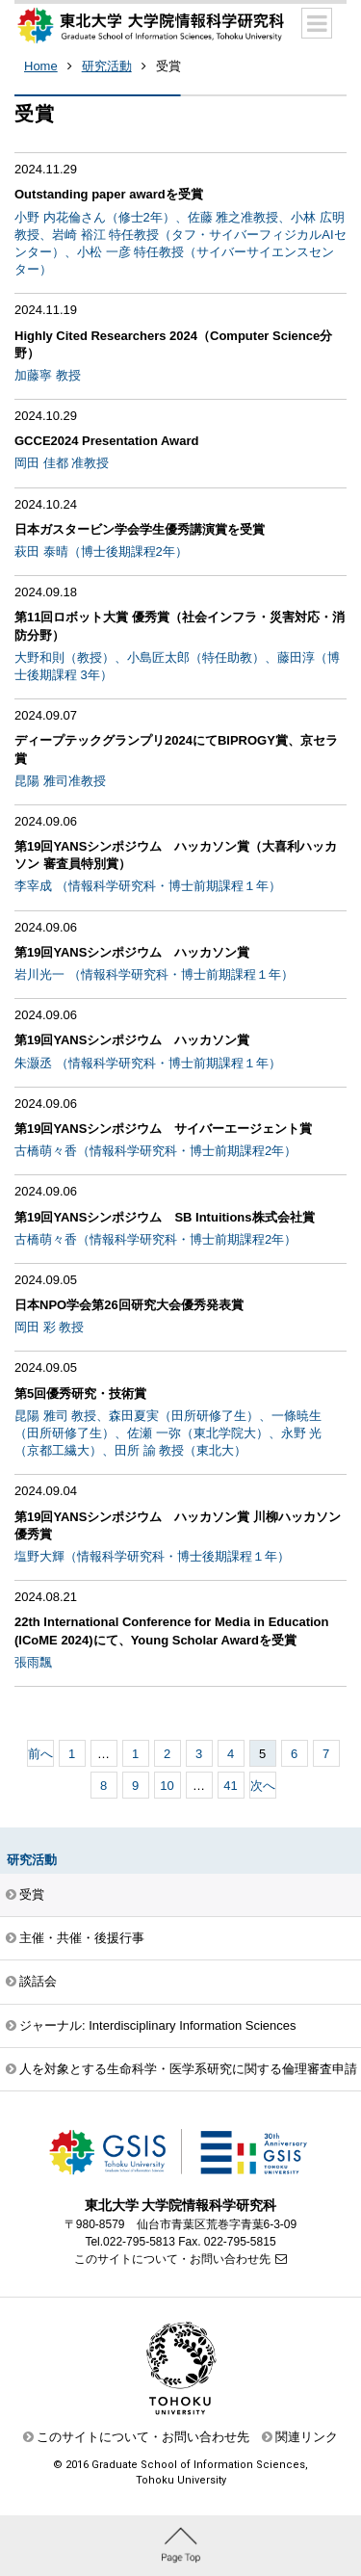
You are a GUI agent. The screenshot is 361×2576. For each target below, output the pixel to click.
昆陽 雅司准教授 (60, 781)
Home (41, 66)
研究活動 (107, 66)
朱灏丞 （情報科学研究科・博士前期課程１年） (147, 1063)
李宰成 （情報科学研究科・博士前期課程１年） (147, 886)
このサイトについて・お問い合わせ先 (172, 2259)
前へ (40, 1754)
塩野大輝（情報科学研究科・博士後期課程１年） (152, 1556)
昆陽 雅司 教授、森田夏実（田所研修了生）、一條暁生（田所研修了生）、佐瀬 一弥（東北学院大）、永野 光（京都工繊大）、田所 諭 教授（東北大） (168, 1433)
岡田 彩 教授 (49, 1327)
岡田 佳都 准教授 (61, 463)
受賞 (168, 66)
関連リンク (306, 2437)
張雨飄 (33, 1662)
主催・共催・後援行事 (81, 1938)
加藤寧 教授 (47, 375)
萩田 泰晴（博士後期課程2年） (101, 551)
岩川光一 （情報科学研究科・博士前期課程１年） (154, 974)
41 (230, 1785)
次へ (262, 1785)
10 (166, 1785)
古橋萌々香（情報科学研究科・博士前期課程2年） (155, 1150)
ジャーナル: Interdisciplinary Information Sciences (158, 2025)
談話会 (38, 1981)
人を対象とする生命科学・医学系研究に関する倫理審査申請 (188, 2069)
